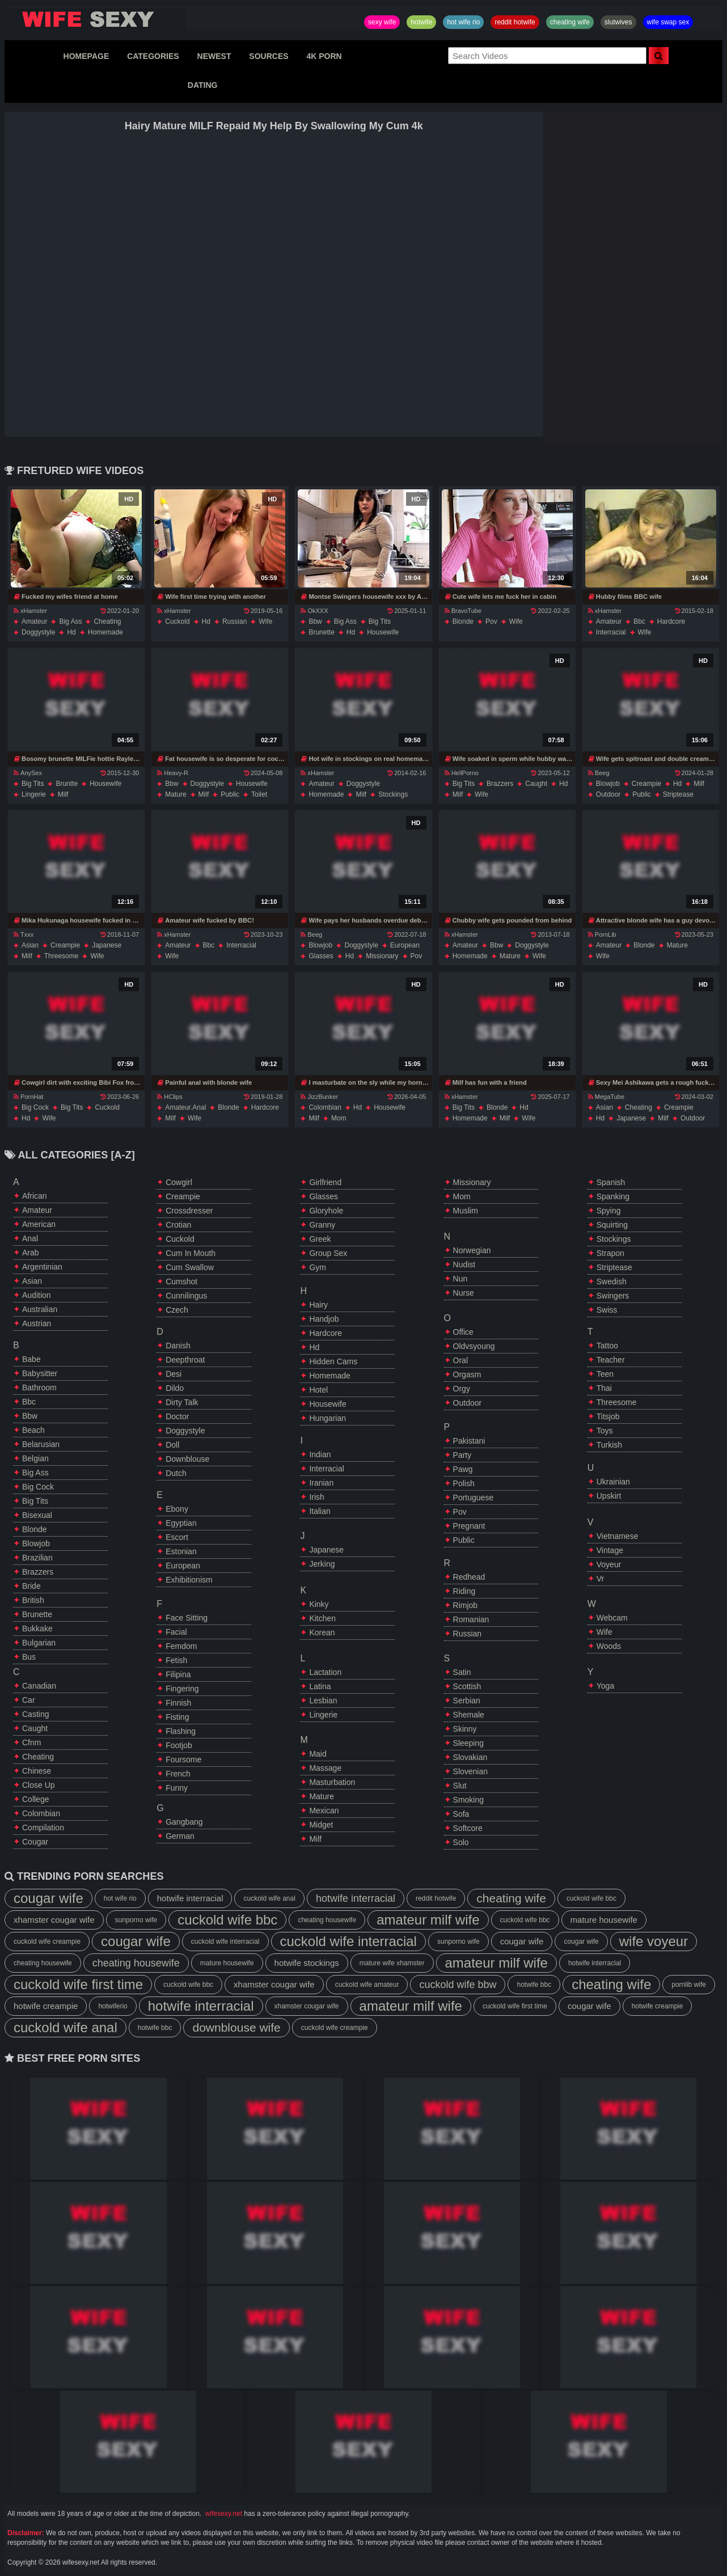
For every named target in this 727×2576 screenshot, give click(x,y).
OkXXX (314, 610)
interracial (611, 632)
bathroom (39, 1387)
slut (460, 1785)
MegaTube (606, 1096)
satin (462, 1672)
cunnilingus (186, 1295)
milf (63, 794)
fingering (182, 1688)
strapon (610, 1253)
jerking (322, 1563)
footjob (179, 1745)
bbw (315, 621)
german (180, 1836)
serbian (466, 1700)
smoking (468, 1799)
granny (322, 1224)
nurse (463, 1292)
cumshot (181, 1281)
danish (178, 1345)
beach (33, 1430)
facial (176, 1631)
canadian (39, 1685)
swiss (607, 1309)
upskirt (609, 1495)
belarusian (41, 1444)
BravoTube (463, 610)
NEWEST (214, 56)
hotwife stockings (306, 1963)
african (34, 1195)
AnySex (28, 772)
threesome (61, 956)
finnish (178, 1702)
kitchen (322, 1618)
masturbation (332, 1782)
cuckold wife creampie (47, 1941)
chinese (36, 1770)
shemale (468, 1714)
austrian (36, 1323)
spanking (613, 1196)
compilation (43, 1827)
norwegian (472, 1250)
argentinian (42, 1266)
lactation (325, 1672)
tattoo (607, 1345)
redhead (469, 1576)
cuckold (177, 621)
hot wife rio (463, 22)
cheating (107, 621)
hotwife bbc (534, 1985)
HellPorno (462, 772)
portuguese (473, 1497)
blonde (463, 621)
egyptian (181, 1523)
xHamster (30, 610)
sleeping (468, 1743)
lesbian (323, 1700)
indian (320, 1454)
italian (319, 1511)
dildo (175, 1388)
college (35, 1799)
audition (36, 1295)
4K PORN (323, 56)
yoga (605, 1685)
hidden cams (333, 1361)
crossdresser (189, 1210)
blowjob (608, 784)
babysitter (39, 1373)
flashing (181, 1731)
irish (316, 1496)
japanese (106, 945)
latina (320, 1686)
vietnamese (618, 1536)
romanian (471, 1619)
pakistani (469, 1440)
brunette (321, 632)
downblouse (187, 1458)
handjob (324, 1318)
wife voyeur (653, 1941)
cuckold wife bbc (591, 1898)
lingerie (34, 794)
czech (177, 1309)
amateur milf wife (428, 1919)
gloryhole (326, 1210)
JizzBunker (319, 1096)
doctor (177, 1416)
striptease (678, 794)
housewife (383, 632)
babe (31, 1359)
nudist (464, 1264)
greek (320, 1238)
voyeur (609, 1564)
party (462, 1455)
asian (30, 945)
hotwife (421, 22)
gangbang (184, 1821)
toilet (259, 794)
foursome (183, 1759)
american (39, 1224)
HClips (169, 1096)
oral (460, 1360)
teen (605, 1373)
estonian (181, 1551)
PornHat (28, 1096)
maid (317, 1753)
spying (609, 1210)
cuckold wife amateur (367, 1985)
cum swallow (190, 1267)
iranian (321, 1482)
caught (536, 784)
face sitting (187, 1617)
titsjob (608, 1416)
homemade (105, 632)
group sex (328, 1253)
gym (317, 1267)
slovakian (470, 1757)
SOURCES (268, 56)
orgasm (467, 1374)
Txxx (23, 934)
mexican (324, 1810)
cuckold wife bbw (457, 1984)
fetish (176, 1660)
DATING (203, 85)
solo (461, 1842)
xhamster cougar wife (54, 1919)
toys (605, 1430)
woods (609, 1646)
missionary (382, 956)
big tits (380, 621)
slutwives (618, 22)
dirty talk (182, 1402)
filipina (178, 1674)
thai (604, 1388)
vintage (610, 1550)
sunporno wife (136, 1920)
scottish (467, 1686)
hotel (318, 1389)
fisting (177, 1716)
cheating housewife (327, 1920)
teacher (611, 1359)
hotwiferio (112, 2006)
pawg (463, 1469)
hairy (318, 1304)
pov (491, 621)
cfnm (31, 1742)
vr (600, 1578)
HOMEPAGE (86, 56)
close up (38, 1785)
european (405, 945)
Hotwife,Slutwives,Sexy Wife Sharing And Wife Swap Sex (95, 19)
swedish (612, 1281)
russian (234, 621)
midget (321, 1824)
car (28, 1699)
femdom (181, 1646)
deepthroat (185, 1359)
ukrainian (613, 1481)
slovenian (470, 1771)
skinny (465, 1728)
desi (173, 1373)
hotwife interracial (190, 1898)
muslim (465, 1210)
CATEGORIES (153, 56)
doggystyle (38, 632)
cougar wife (48, 1898)
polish (464, 1483)
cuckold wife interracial (225, 1941)
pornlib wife (688, 1985)
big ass (70, 621)
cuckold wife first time (78, 1984)
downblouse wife (236, 2027)
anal (30, 1238)
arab (30, 1252)
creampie (646, 784)
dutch (176, 1473)
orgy (461, 1388)
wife (265, 621)
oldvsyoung (474, 1346)
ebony (177, 1508)
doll (172, 1444)
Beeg (599, 772)
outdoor (608, 794)
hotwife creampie (46, 2006)
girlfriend (325, 1182)
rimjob (465, 1605)
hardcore (671, 621)
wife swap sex (668, 22)
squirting (612, 1224)
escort (177, 1537)
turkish (609, 1444)
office (463, 1331)
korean (322, 1632)
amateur (34, 621)
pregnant (469, 1525)
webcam (612, 1617)
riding (464, 1591)
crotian (178, 1224)
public (230, 794)
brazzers (500, 784)
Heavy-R (172, 772)
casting (35, 1714)
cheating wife (570, 22)
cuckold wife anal (269, 1898)
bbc (639, 621)
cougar (35, 1841)
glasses (320, 956)
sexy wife (382, 22)
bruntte (67, 784)
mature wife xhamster (392, 1963)
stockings (393, 794)
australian (39, 1309)
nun (460, 1278)
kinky (318, 1604)
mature (175, 794)
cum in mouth (190, 1253)
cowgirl (179, 1182)
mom (338, 1118)
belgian (35, 1458)
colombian (324, 1107)
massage (325, 1768)
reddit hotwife (514, 22)
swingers (613, 1295)
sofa (461, 1813)
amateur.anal (185, 1107)
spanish (611, 1182)
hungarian (327, 1418)
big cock (35, 1107)
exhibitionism (189, 1579)
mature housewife (603, 1919)
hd (71, 632)
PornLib (602, 934)
